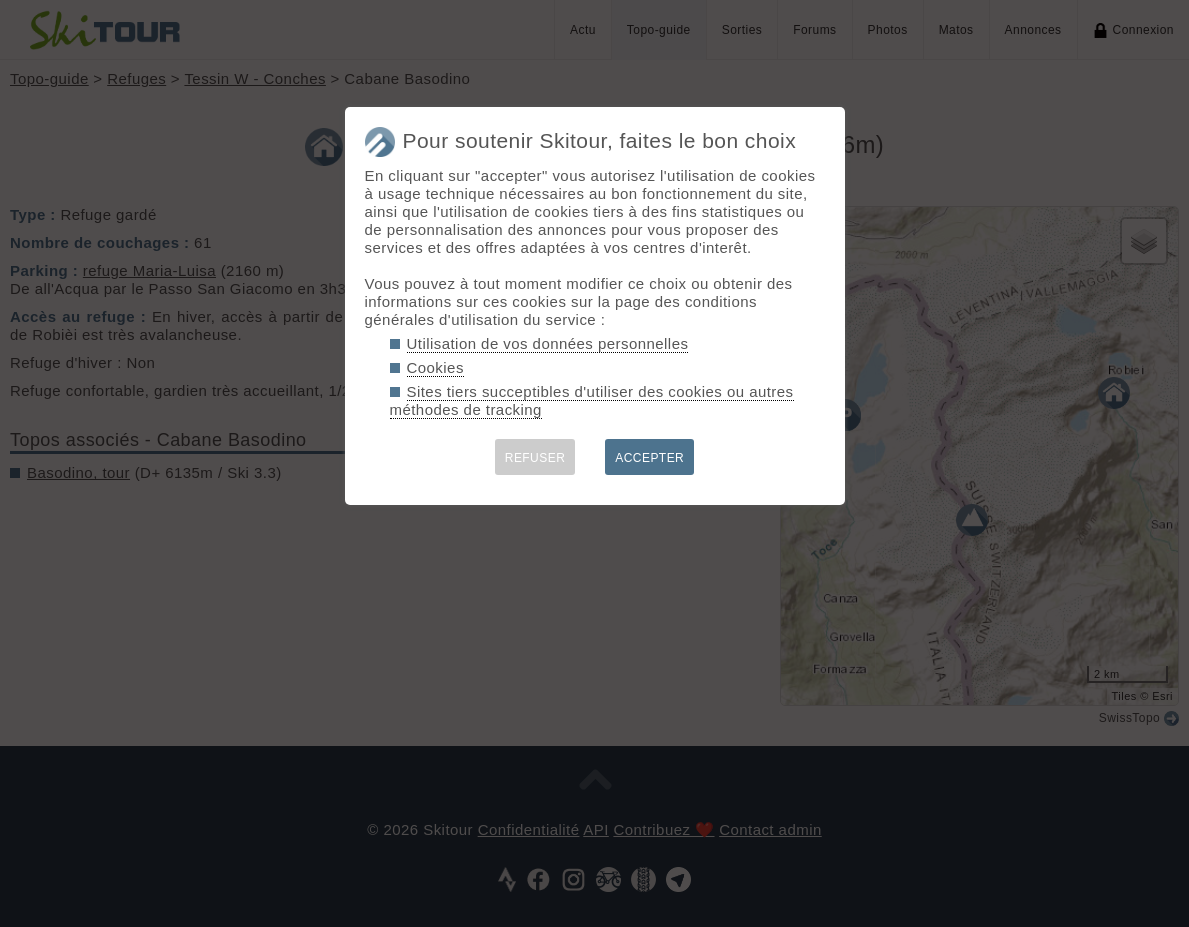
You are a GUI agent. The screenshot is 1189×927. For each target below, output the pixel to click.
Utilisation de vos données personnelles (548, 343)
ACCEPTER (649, 458)
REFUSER (535, 458)
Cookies (435, 367)
